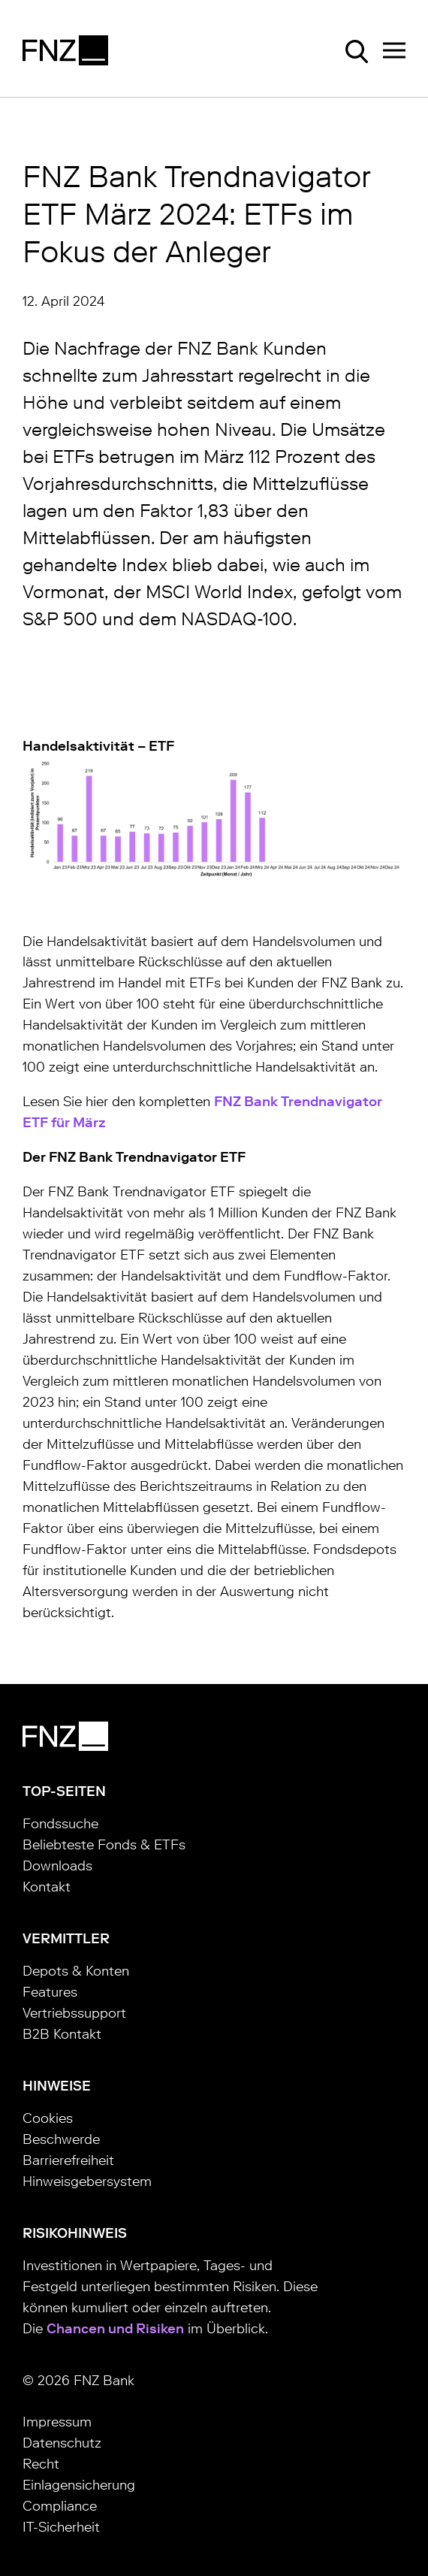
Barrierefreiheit (68, 2160)
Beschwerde (61, 2139)
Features (50, 1992)
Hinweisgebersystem (87, 2181)
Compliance (60, 2506)
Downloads (57, 1866)
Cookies (48, 2118)
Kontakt (47, 1887)
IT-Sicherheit (61, 2527)
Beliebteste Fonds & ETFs (104, 1845)
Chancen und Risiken (115, 2329)
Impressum (57, 2422)
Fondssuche (60, 1824)
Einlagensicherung (79, 2485)
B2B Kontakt (62, 2034)
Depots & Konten (76, 1971)
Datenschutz (62, 2443)
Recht (41, 2464)
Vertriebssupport (74, 2013)
